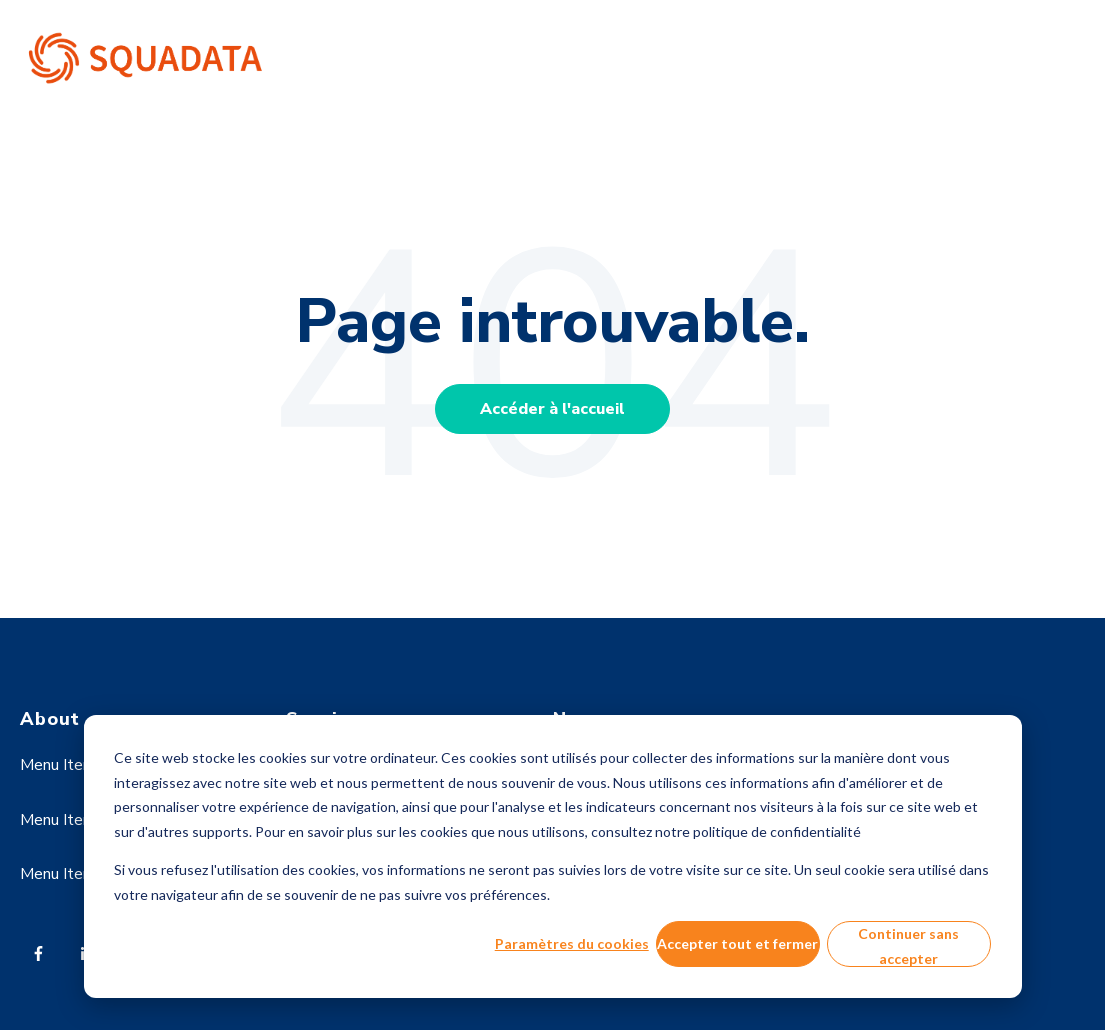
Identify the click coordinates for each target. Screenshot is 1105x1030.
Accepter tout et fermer (737, 943)
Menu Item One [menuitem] (74, 765)
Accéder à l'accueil (552, 409)
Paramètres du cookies (572, 943)
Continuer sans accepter (908, 946)
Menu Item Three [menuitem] (81, 874)
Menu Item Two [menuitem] (76, 820)
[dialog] (553, 856)
